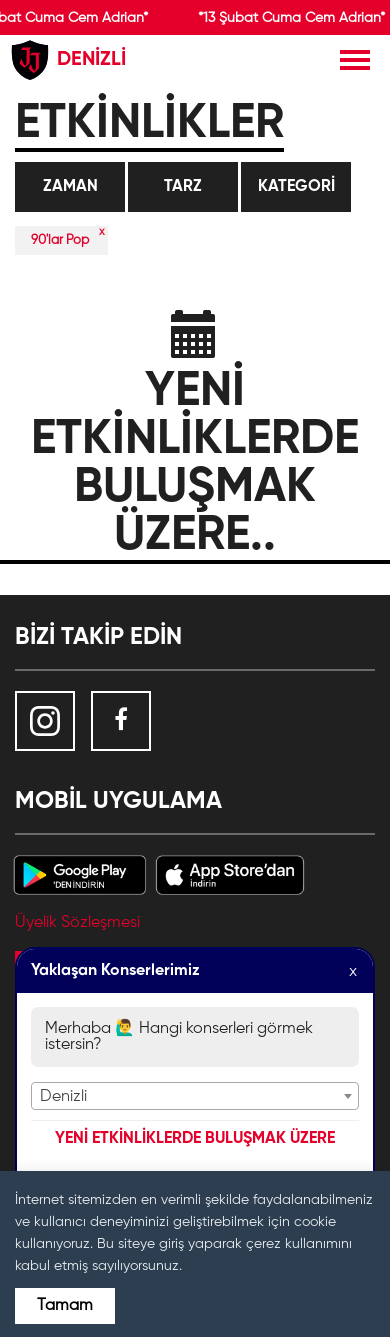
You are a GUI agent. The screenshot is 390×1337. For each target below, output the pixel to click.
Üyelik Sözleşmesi (77, 923)
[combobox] (195, 1096)
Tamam (65, 1306)
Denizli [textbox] (63, 1097)
